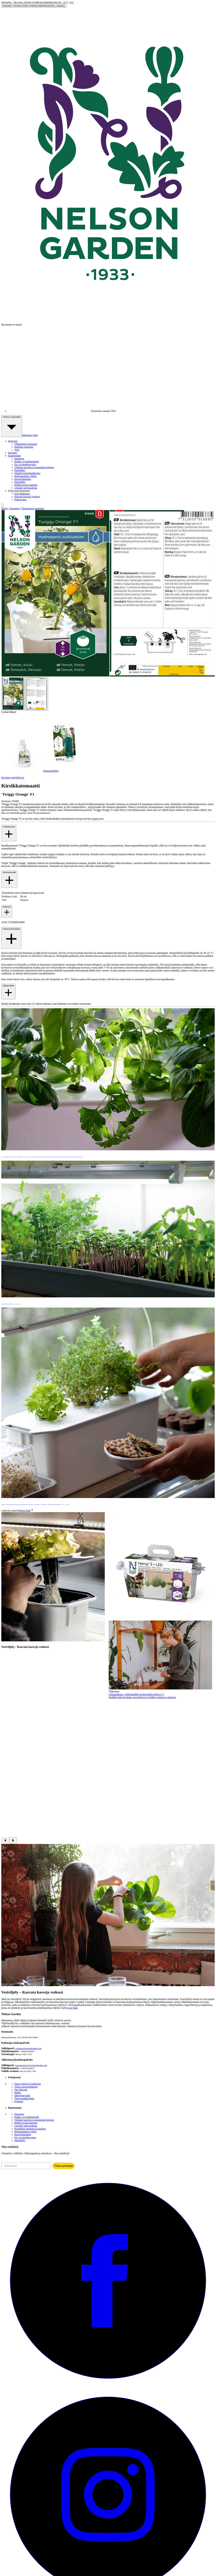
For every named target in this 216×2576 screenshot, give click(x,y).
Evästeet (18, 2101)
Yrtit (16, 449)
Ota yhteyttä (20, 2089)
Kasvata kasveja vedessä (27, 496)
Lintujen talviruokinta (25, 488)
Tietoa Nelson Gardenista (27, 2084)
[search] (2, 505)
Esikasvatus (20, 499)
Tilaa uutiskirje (63, 2166)
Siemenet (19, 458)
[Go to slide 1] (13, 694)
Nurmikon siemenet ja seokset (30, 2128)
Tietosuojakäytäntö (24, 2098)
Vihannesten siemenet (25, 444)
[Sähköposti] (26, 2166)
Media (17, 2092)
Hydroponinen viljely (25, 476)
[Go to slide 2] (36, 694)
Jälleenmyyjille (30, 435)
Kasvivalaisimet (22, 479)
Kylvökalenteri (22, 493)
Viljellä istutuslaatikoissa (27, 473)
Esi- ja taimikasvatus (25, 464)
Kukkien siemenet (23, 447)
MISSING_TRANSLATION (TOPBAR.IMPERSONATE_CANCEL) (34, 6)
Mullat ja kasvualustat (25, 485)
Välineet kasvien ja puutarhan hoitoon (34, 467)
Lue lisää (73, 2007)
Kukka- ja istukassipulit (26, 461)
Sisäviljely (19, 482)
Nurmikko (19, 470)
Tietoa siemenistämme (26, 2086)
